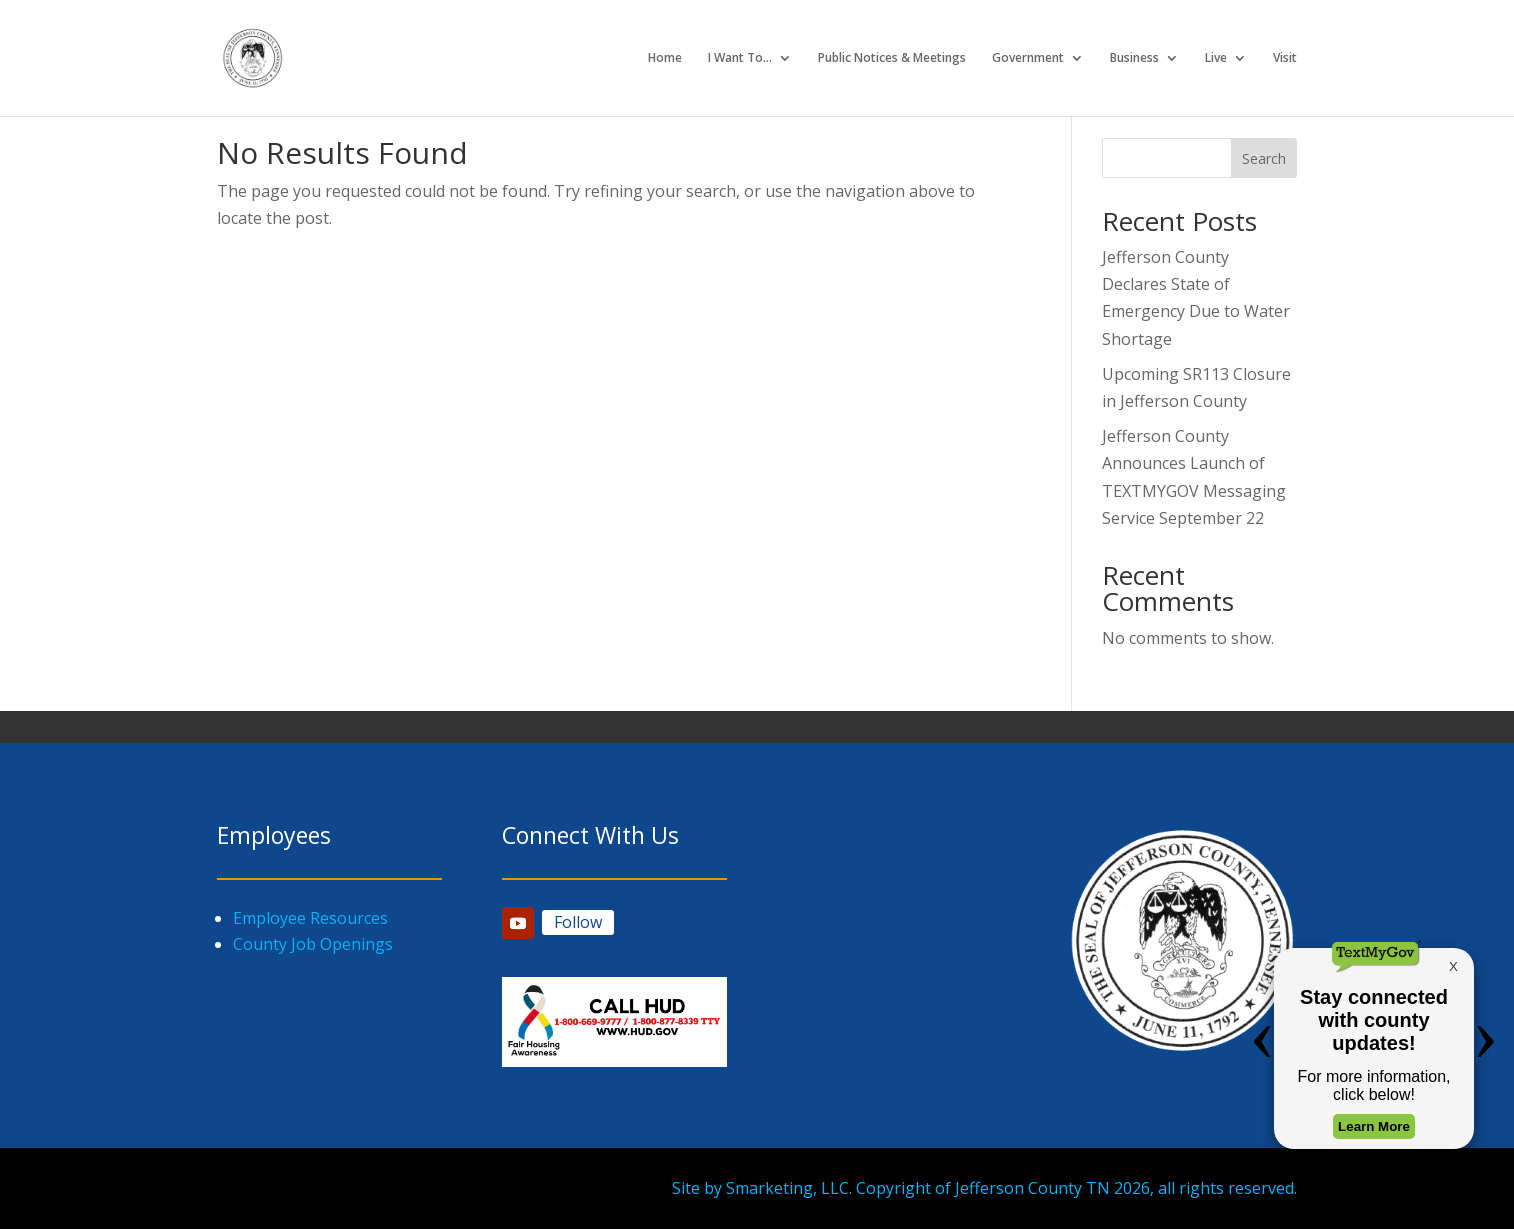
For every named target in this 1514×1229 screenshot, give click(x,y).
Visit (1285, 58)
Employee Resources (310, 918)
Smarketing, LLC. (789, 1188)
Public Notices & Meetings (892, 58)
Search (1264, 158)
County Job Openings (313, 944)
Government (1028, 58)
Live (1216, 58)
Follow (578, 922)
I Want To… (740, 58)
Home (665, 58)
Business (1134, 58)
